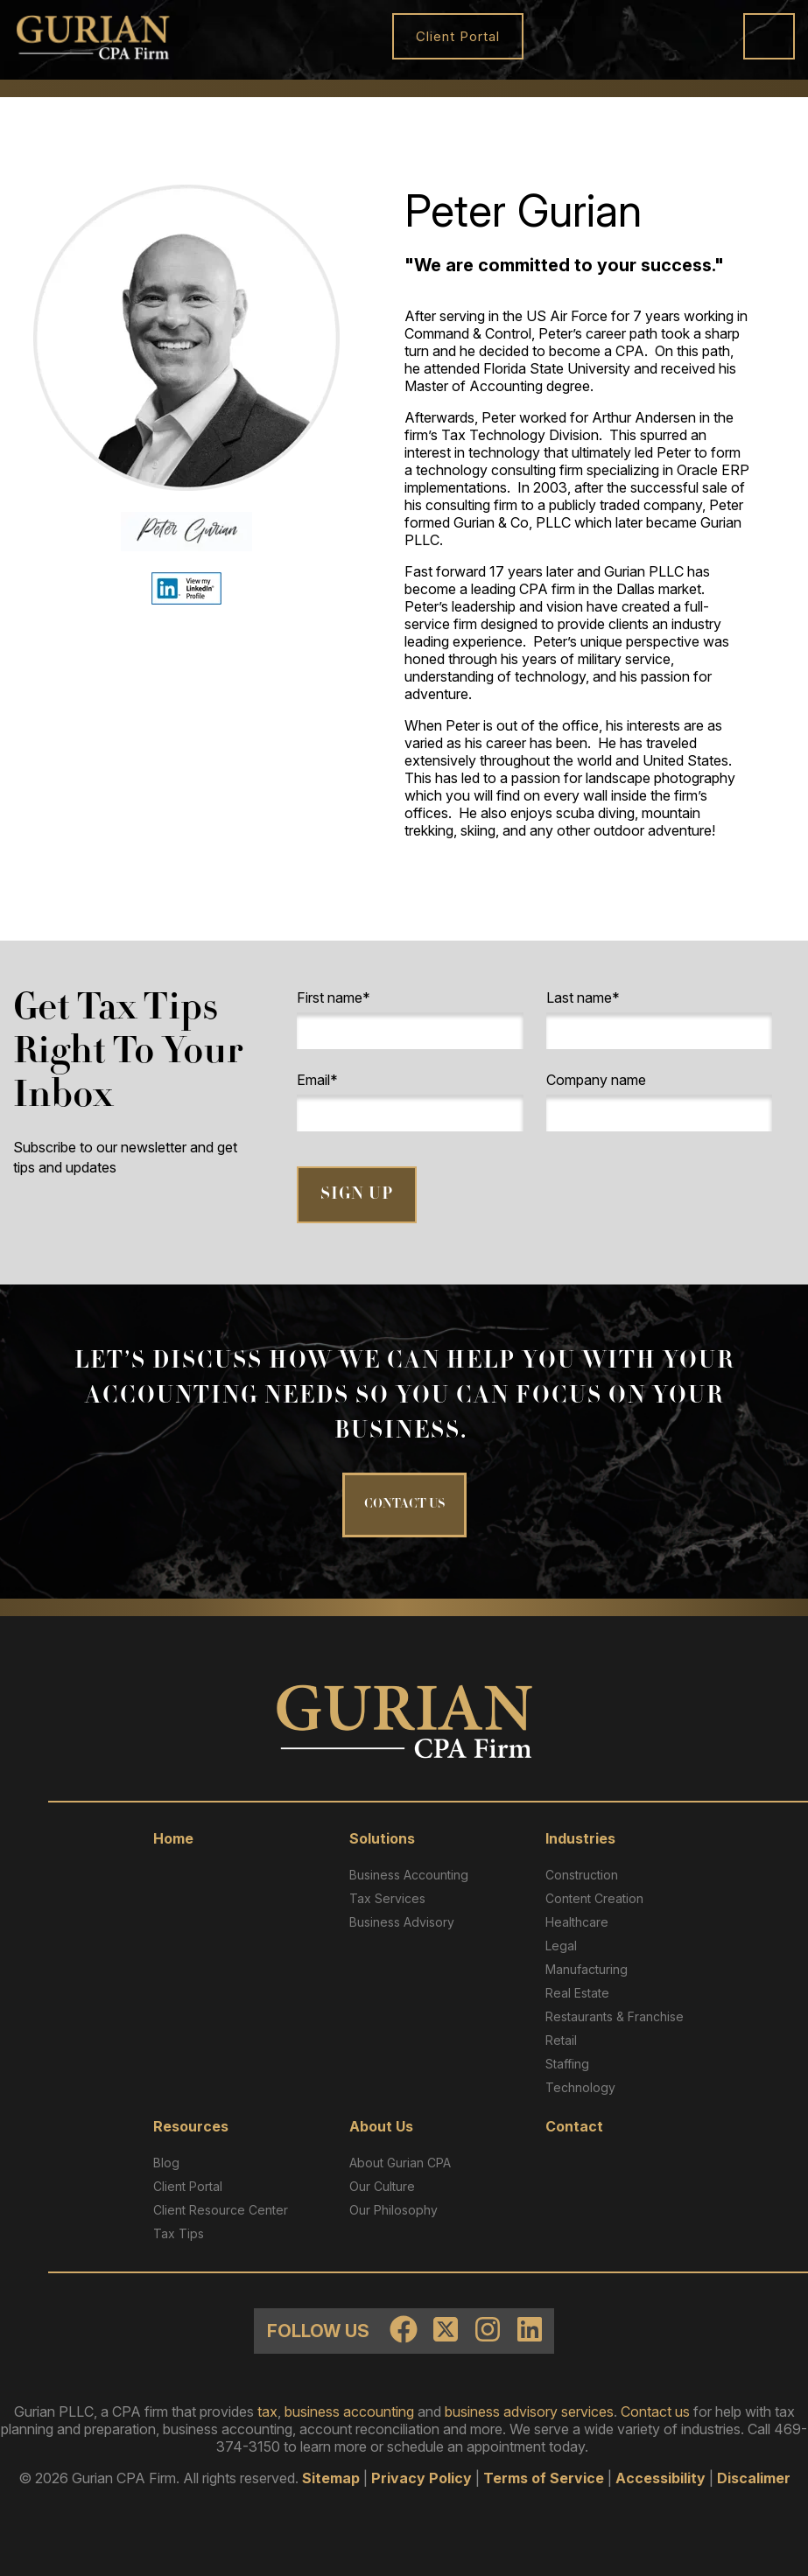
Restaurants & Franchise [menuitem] (614, 2016)
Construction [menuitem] (581, 1874)
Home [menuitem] (173, 1838)
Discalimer (753, 2478)
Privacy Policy (421, 2478)
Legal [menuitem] (561, 1945)
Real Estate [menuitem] (577, 1992)
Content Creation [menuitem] (594, 1898)
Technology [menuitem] (580, 2087)
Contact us (655, 2411)
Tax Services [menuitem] (387, 1898)
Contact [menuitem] (574, 2126)
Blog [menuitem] (166, 2162)
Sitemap (331, 2478)
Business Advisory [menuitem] (401, 1921)
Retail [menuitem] (561, 2040)
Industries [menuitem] (580, 1838)
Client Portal (458, 36)
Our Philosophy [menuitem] (393, 2209)
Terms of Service (543, 2478)
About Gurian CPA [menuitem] (400, 2162)
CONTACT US (404, 1505)
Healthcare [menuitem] (576, 1921)
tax (267, 2411)
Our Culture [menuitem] (382, 2186)
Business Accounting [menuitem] (408, 1874)
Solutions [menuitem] (382, 1838)
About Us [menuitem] (381, 2126)
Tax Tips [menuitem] (178, 2233)
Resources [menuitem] (190, 2126)
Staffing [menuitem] (567, 2063)
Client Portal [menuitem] (187, 2186)
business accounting (349, 2411)
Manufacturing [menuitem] (586, 1969)
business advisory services (529, 2411)
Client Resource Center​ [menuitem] (220, 2209)
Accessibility (660, 2478)
